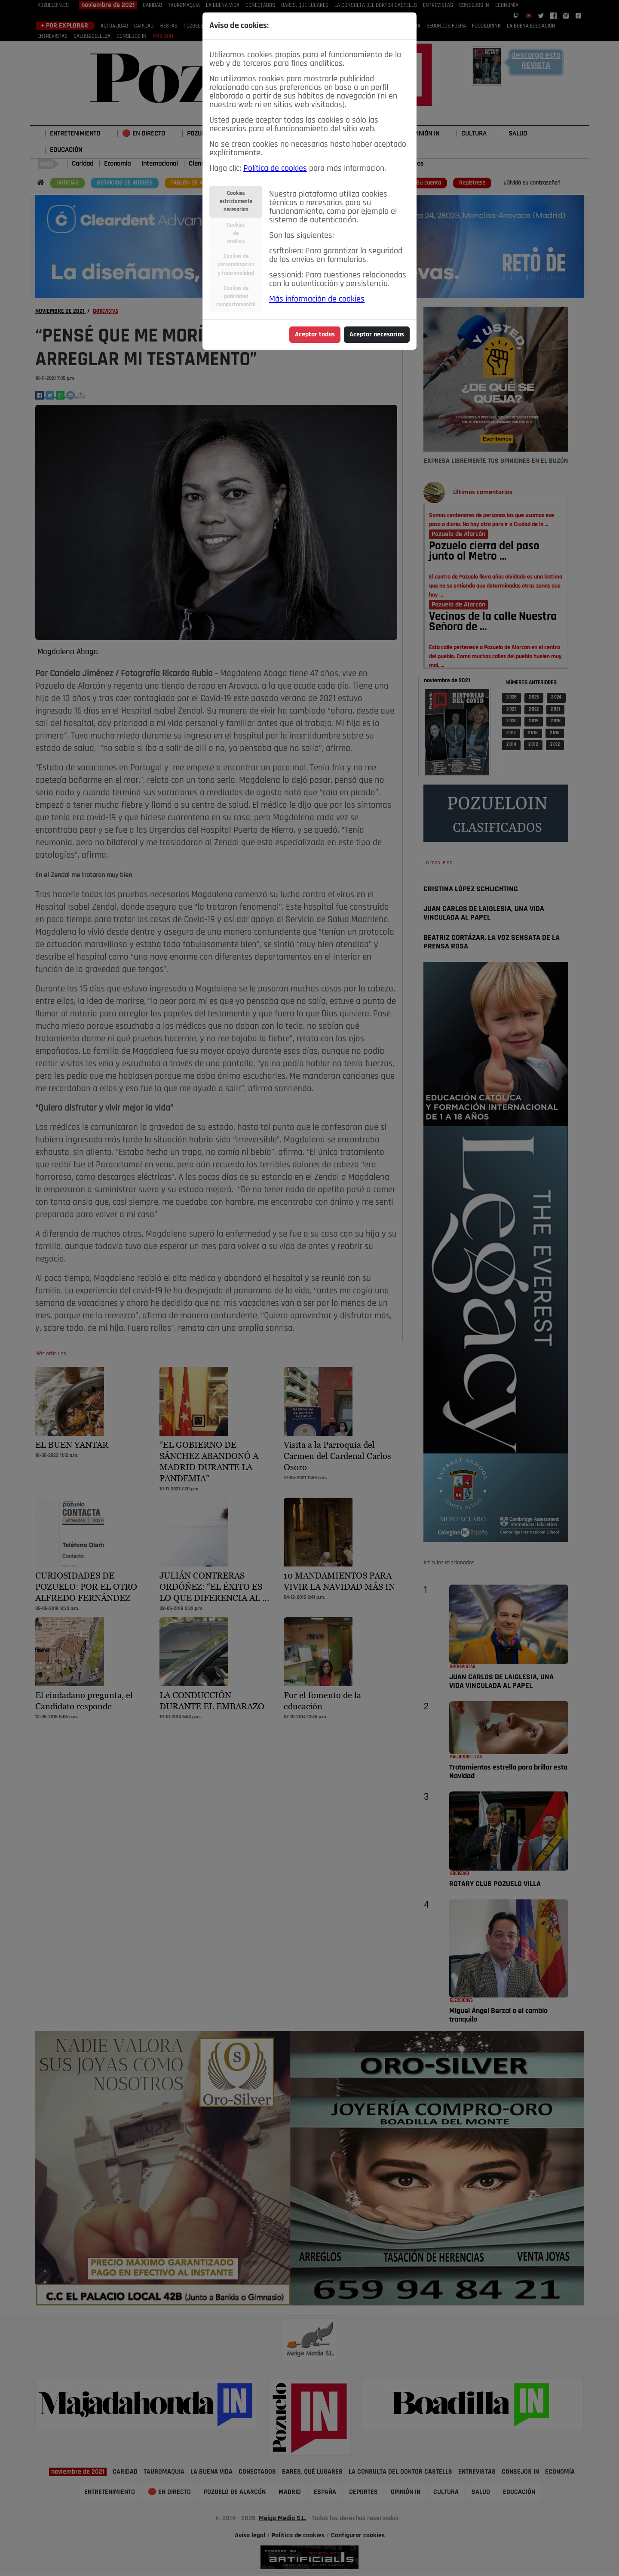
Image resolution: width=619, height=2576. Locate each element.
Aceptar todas (315, 334)
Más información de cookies (317, 299)
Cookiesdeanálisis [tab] (236, 233)
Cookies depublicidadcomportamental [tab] (235, 297)
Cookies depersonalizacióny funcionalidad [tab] (236, 265)
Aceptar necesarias (376, 334)
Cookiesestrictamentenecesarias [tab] (236, 201)
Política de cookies (275, 168)
